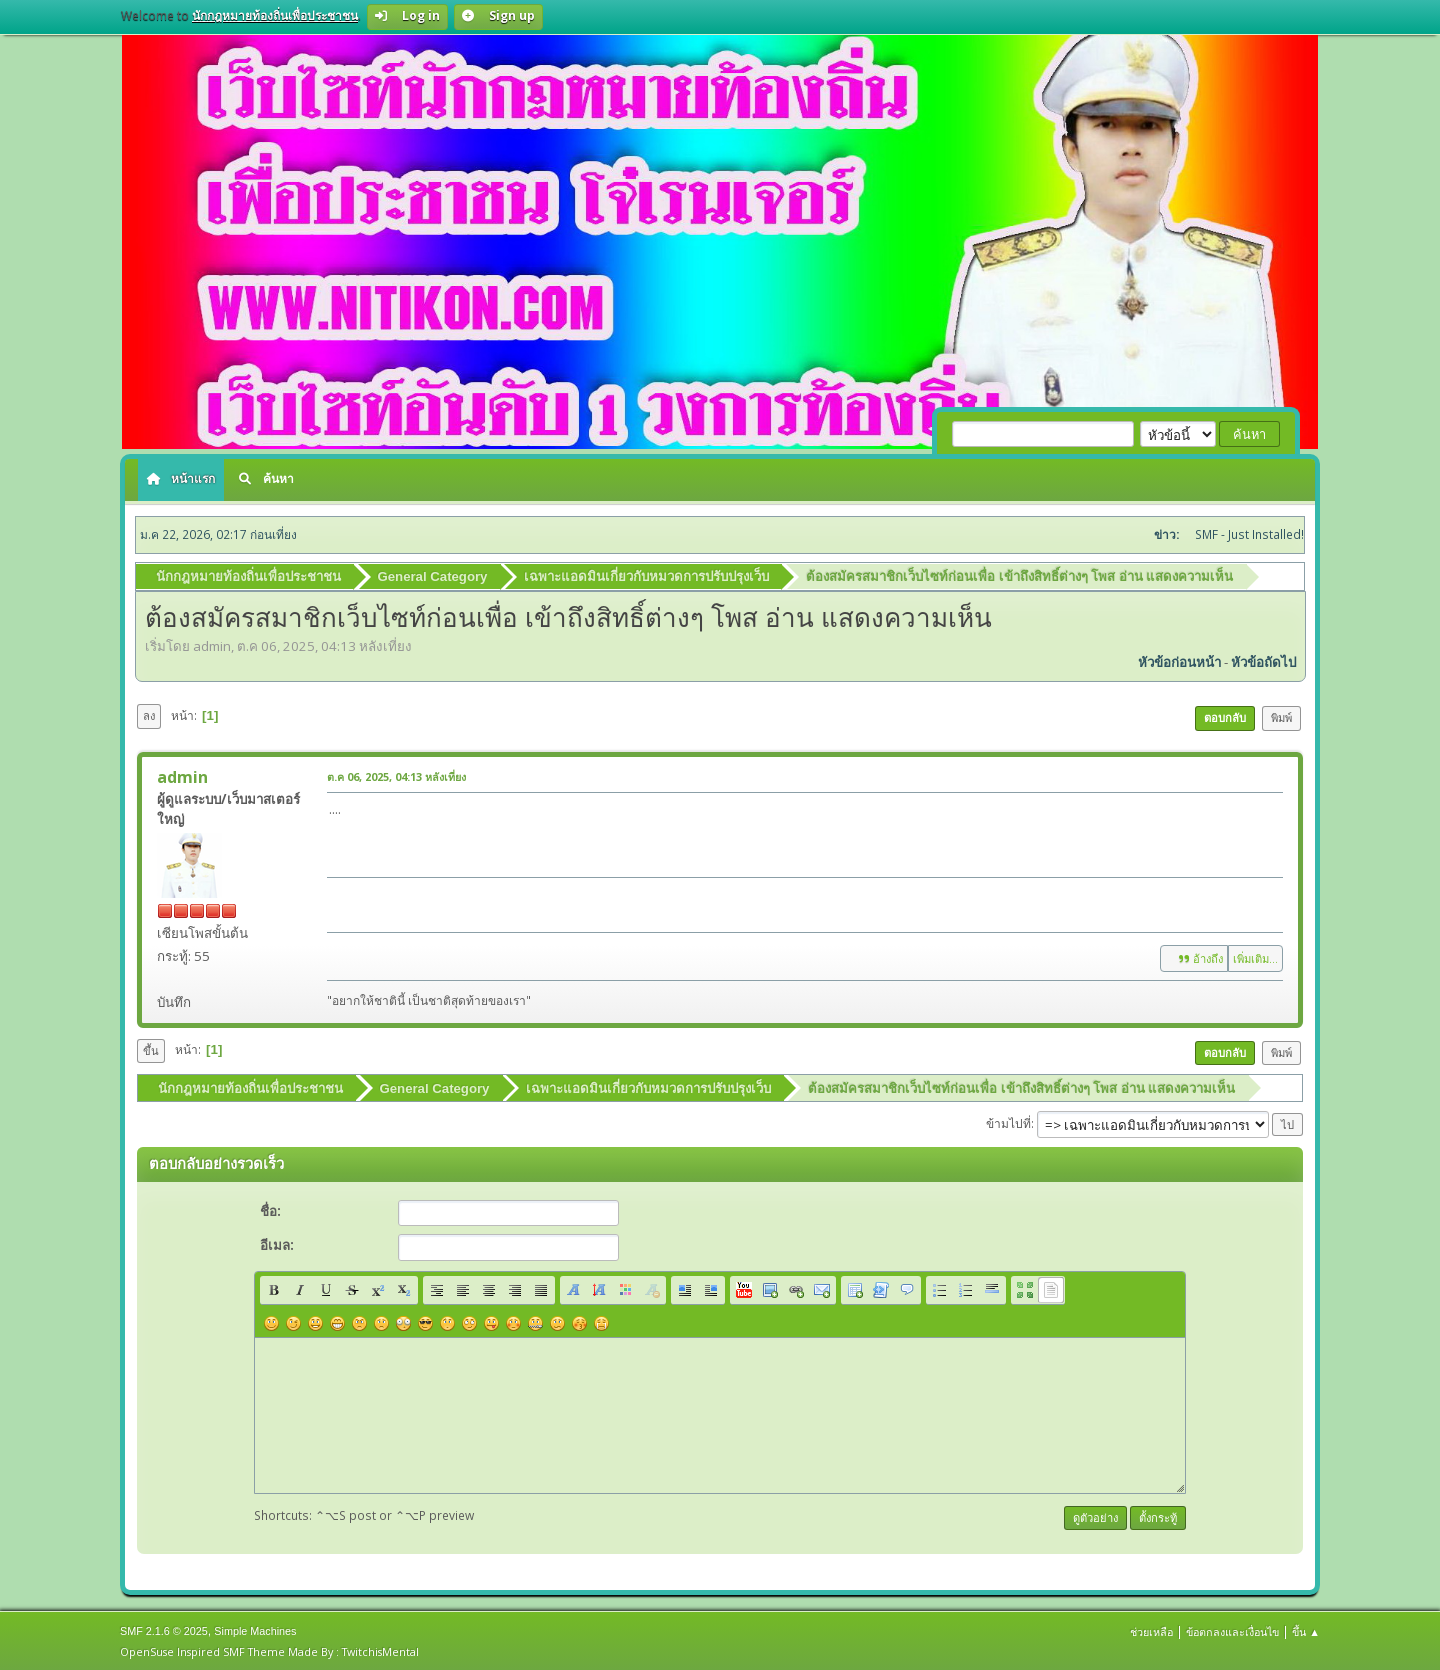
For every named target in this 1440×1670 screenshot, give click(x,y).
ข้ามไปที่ (1008, 1121)
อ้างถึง (1194, 958)
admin (182, 776)
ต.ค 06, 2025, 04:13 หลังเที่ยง (396, 775)
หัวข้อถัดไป (1263, 662)
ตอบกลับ (1225, 716)
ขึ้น (151, 1049)
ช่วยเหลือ (1151, 1629)
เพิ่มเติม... (1255, 957)
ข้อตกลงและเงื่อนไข (1232, 1629)
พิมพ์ (1281, 716)
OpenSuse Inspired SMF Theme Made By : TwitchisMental (269, 1649)
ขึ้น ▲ (1306, 1629)
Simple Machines (255, 1629)
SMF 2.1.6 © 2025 (164, 1629)
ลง (149, 714)
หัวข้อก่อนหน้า (1179, 662)
